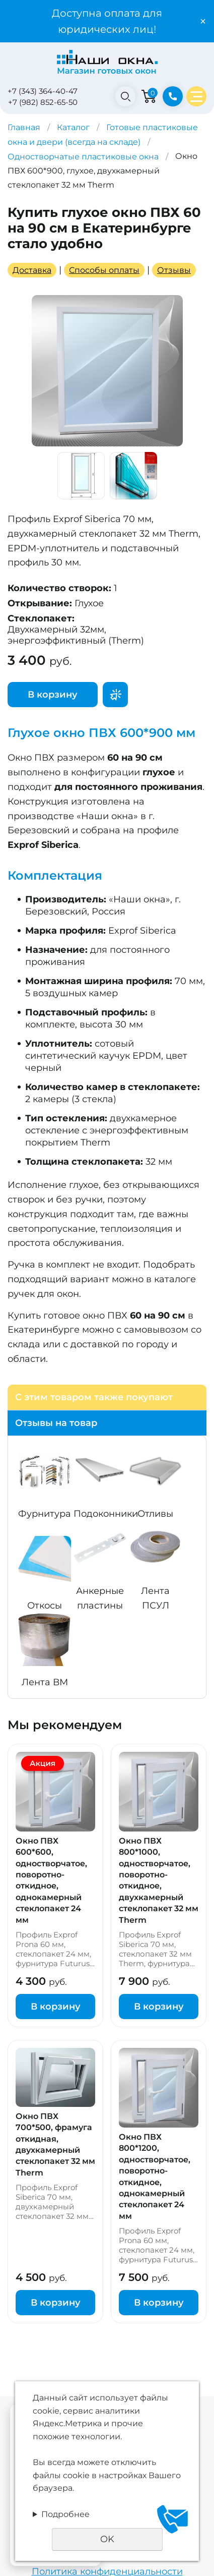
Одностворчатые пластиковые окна (83, 156)
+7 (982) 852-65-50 (43, 102)
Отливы (155, 1513)
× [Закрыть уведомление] (203, 21)
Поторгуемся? (115, 694)
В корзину (53, 694)
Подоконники (106, 1513)
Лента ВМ (45, 1682)
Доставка (32, 270)
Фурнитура (44, 1513)
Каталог (73, 127)
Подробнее (65, 2514)
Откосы (44, 1605)
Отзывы (174, 270)
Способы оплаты (104, 270)
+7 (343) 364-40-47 (43, 91)
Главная (24, 127)
